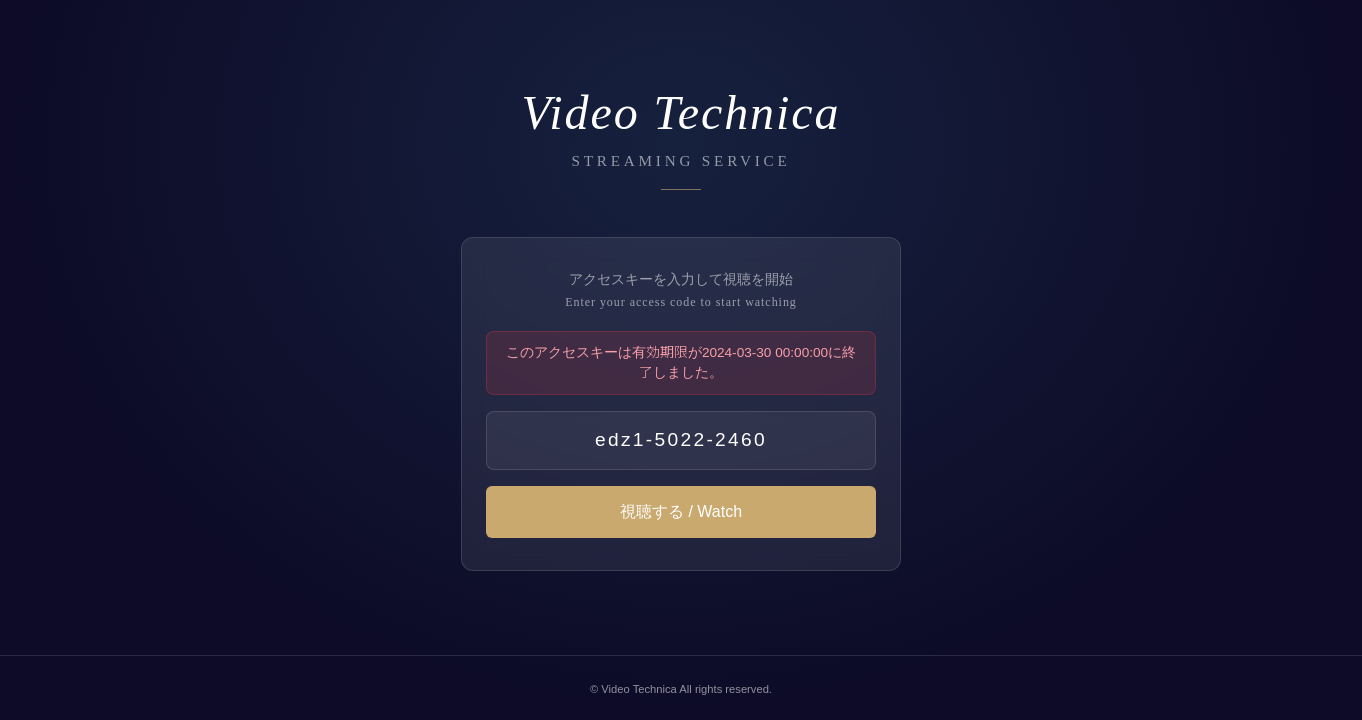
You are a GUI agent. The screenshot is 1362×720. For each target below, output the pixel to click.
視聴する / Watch (681, 512)
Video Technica (638, 689)
